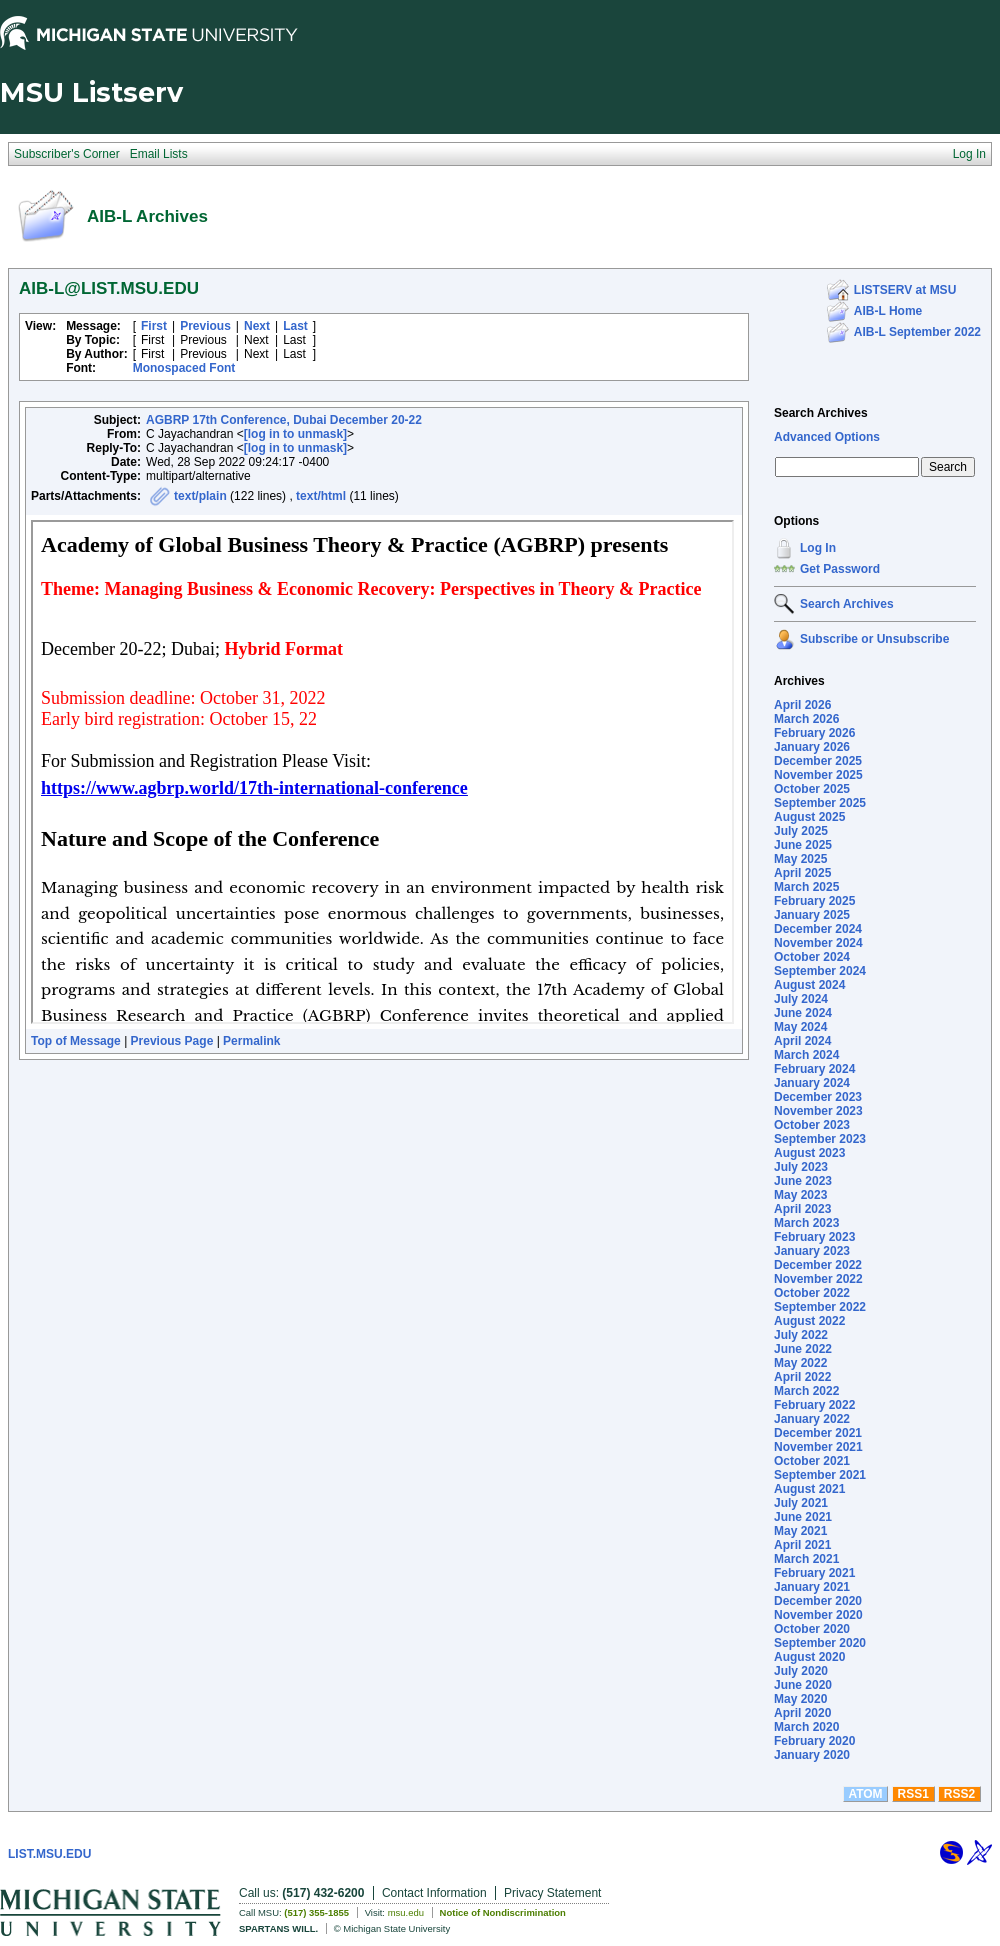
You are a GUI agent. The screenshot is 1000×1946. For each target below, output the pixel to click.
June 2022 (803, 1349)
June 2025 (803, 845)
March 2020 (806, 1727)
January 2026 (812, 747)
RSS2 (959, 1794)
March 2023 (806, 1223)
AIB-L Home (888, 311)
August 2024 (809, 985)
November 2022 (818, 1279)
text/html (321, 496)
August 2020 (809, 1657)
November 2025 (818, 775)
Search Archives (821, 413)
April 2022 (802, 1377)
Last (295, 326)
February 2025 (814, 901)
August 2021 (809, 1489)
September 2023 (820, 1139)
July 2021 (801, 1503)
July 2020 (801, 1671)
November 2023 (818, 1111)
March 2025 (806, 887)
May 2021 (800, 1531)
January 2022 (812, 1419)
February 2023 (814, 1237)
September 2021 (820, 1475)
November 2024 (818, 943)
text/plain (200, 496)
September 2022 (820, 1307)
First (154, 326)
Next (257, 326)
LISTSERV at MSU (905, 290)
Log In (818, 548)
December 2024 (818, 929)
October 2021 (812, 1461)
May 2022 (800, 1363)
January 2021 (812, 1587)
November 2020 (818, 1615)
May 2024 (800, 1027)
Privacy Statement (552, 1893)
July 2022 (801, 1335)
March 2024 (806, 1055)
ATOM (865, 1794)
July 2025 (801, 831)
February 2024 (814, 1069)
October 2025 (812, 789)
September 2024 (820, 971)
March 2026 (806, 719)
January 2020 (812, 1755)
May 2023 (800, 1195)
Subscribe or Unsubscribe (874, 639)
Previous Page (172, 1041)
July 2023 (801, 1167)
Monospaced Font (184, 368)
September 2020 (820, 1643)
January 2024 (812, 1083)
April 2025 (802, 873)
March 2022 (806, 1391)
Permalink (251, 1041)
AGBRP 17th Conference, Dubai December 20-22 (284, 420)
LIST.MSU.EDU (49, 1854)
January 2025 (812, 915)
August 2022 (809, 1321)
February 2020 (814, 1741)
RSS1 (913, 1794)
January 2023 (812, 1251)
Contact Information (434, 1893)
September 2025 (820, 803)
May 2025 (800, 859)
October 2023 (812, 1125)
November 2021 (818, 1447)
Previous (205, 326)
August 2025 (809, 817)
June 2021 (803, 1517)
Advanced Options (827, 437)
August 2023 (809, 1153)
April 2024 (802, 1041)
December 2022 (818, 1265)
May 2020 (800, 1699)
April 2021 (802, 1545)
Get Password (840, 569)
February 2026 (814, 733)
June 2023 (803, 1181)
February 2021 (814, 1573)
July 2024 (801, 999)
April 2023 (802, 1209)
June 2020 (803, 1685)
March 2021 (806, 1559)
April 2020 (802, 1713)
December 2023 (818, 1097)
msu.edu (406, 1912)
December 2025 (818, 761)
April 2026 (802, 705)
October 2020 (812, 1629)
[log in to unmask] (295, 434)
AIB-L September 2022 (917, 332)
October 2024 (812, 957)
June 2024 (803, 1013)
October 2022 (812, 1293)
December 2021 (818, 1433)
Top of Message (76, 1041)
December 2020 (818, 1601)
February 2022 (814, 1405)
